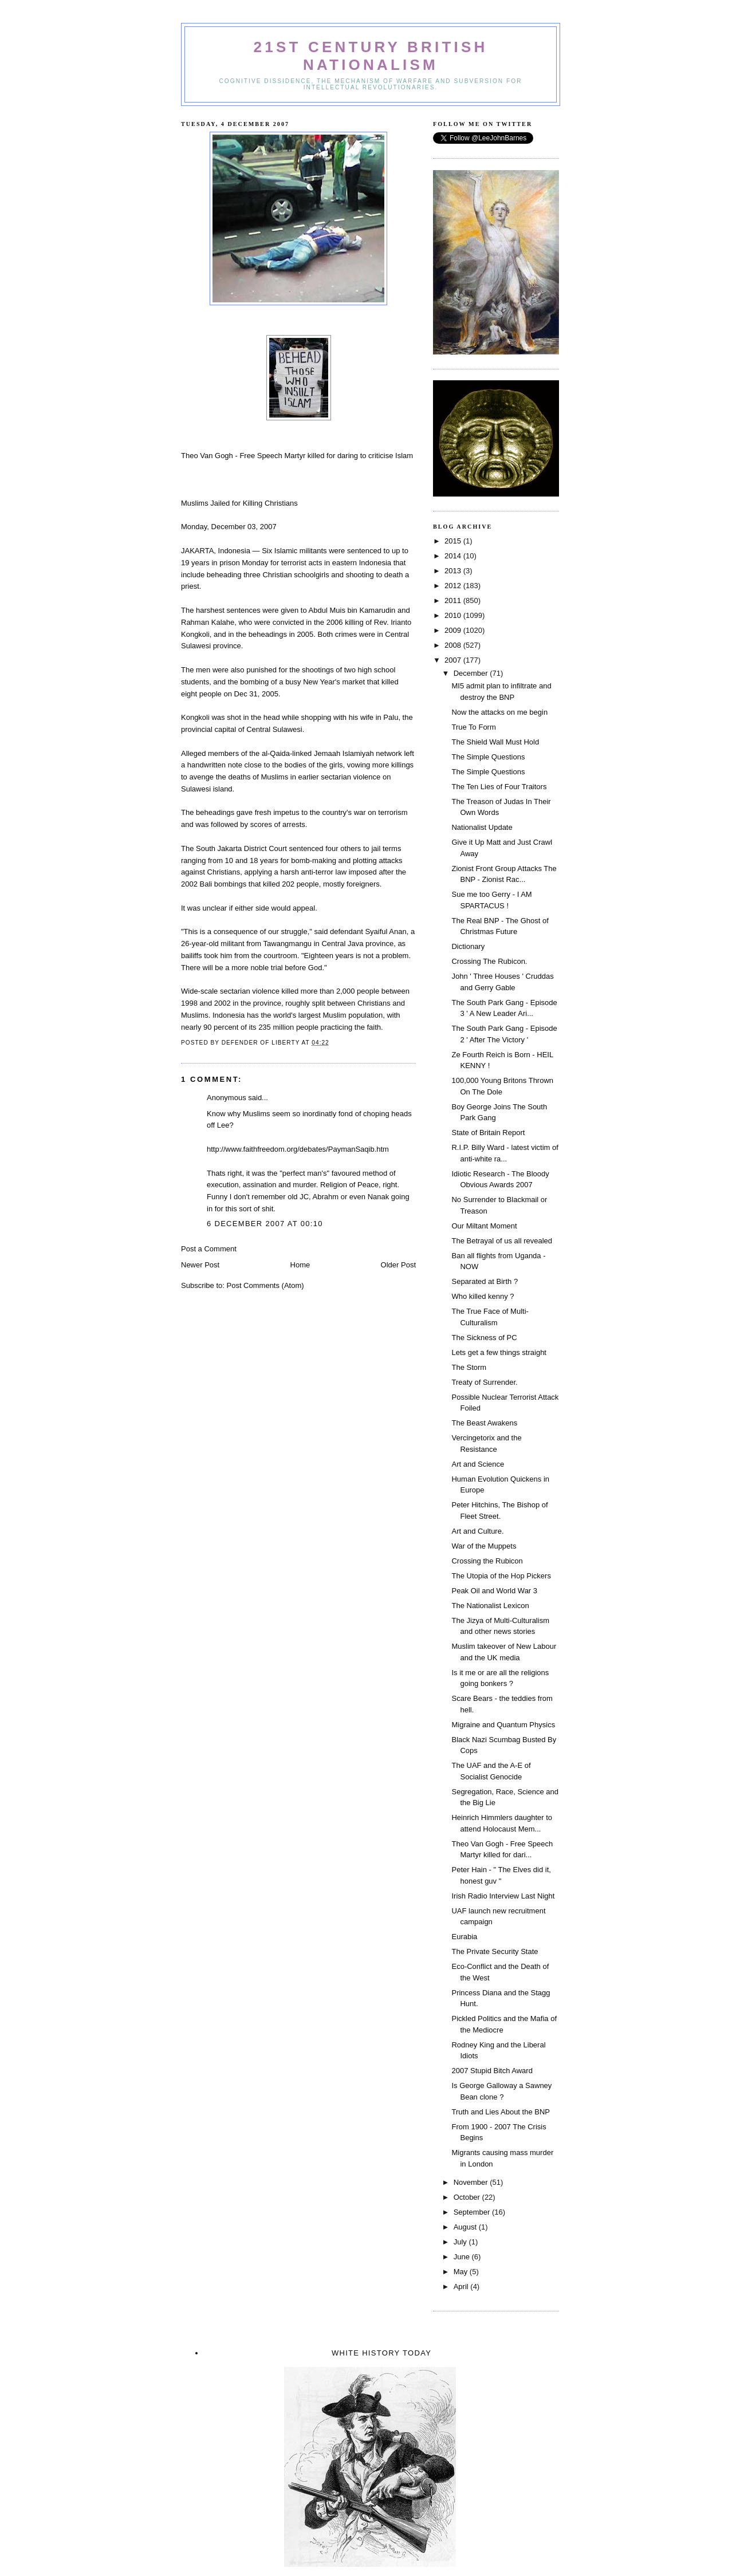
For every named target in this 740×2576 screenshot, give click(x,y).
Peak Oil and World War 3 (494, 1590)
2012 (453, 585)
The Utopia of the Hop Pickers (500, 1575)
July (461, 2242)
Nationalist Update (481, 827)
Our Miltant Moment (484, 1226)
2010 (453, 615)
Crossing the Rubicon (486, 1561)
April (462, 2286)
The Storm (468, 1367)
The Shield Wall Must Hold (495, 742)
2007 (453, 660)
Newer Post (200, 1265)
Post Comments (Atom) (265, 1285)
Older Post (398, 1265)
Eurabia (464, 1936)
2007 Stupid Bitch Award (491, 2070)
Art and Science (477, 1464)
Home (300, 1265)
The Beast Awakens (484, 1423)
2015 (453, 541)
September (473, 2212)
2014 (453, 556)
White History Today (381, 2353)
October (468, 2197)
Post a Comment (209, 1248)
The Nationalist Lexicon (490, 1605)
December (472, 673)
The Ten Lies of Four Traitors (498, 786)
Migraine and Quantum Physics (503, 1724)
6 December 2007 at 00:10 (265, 1223)
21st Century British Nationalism (371, 55)
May (462, 2271)
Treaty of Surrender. (484, 1382)
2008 (453, 645)
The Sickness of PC (484, 1337)
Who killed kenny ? (482, 1296)
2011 (453, 600)
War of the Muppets (483, 1546)
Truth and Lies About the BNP (500, 2112)
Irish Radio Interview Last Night (502, 1896)
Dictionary (468, 946)
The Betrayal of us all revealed (501, 1240)
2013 (453, 570)
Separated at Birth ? (484, 1281)
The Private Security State (494, 1951)
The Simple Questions (488, 757)
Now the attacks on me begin (499, 712)
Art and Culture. (477, 1531)
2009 (453, 630)
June (463, 2256)
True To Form (473, 727)
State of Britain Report (488, 1132)
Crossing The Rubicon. (489, 961)
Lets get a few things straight (498, 1352)
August (466, 2227)
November (472, 2182)
